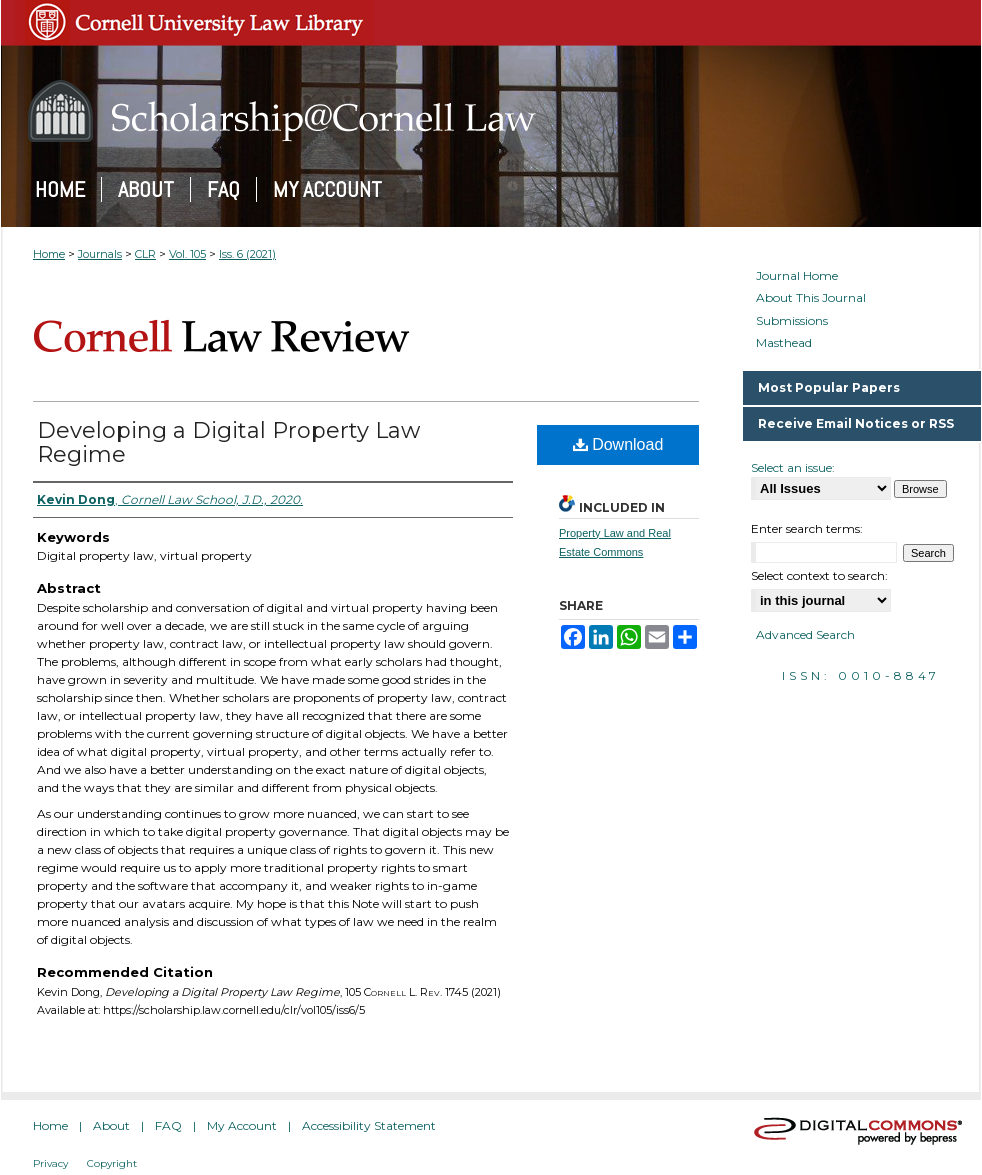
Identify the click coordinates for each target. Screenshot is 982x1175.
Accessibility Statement (369, 1125)
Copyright (112, 1163)
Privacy (50, 1163)
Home (49, 254)
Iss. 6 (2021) (247, 254)
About (111, 1125)
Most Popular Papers (829, 387)
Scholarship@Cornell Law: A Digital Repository (491, 111)
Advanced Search (805, 634)
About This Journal (811, 298)
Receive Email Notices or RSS (856, 423)
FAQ (168, 1125)
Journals (100, 254)
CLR (145, 254)
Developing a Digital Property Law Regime (228, 442)
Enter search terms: (807, 528)
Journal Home (797, 276)
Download (618, 444)
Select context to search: (819, 575)
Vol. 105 (187, 254)
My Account (242, 1125)
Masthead (784, 343)
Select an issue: (793, 467)
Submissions (792, 321)
